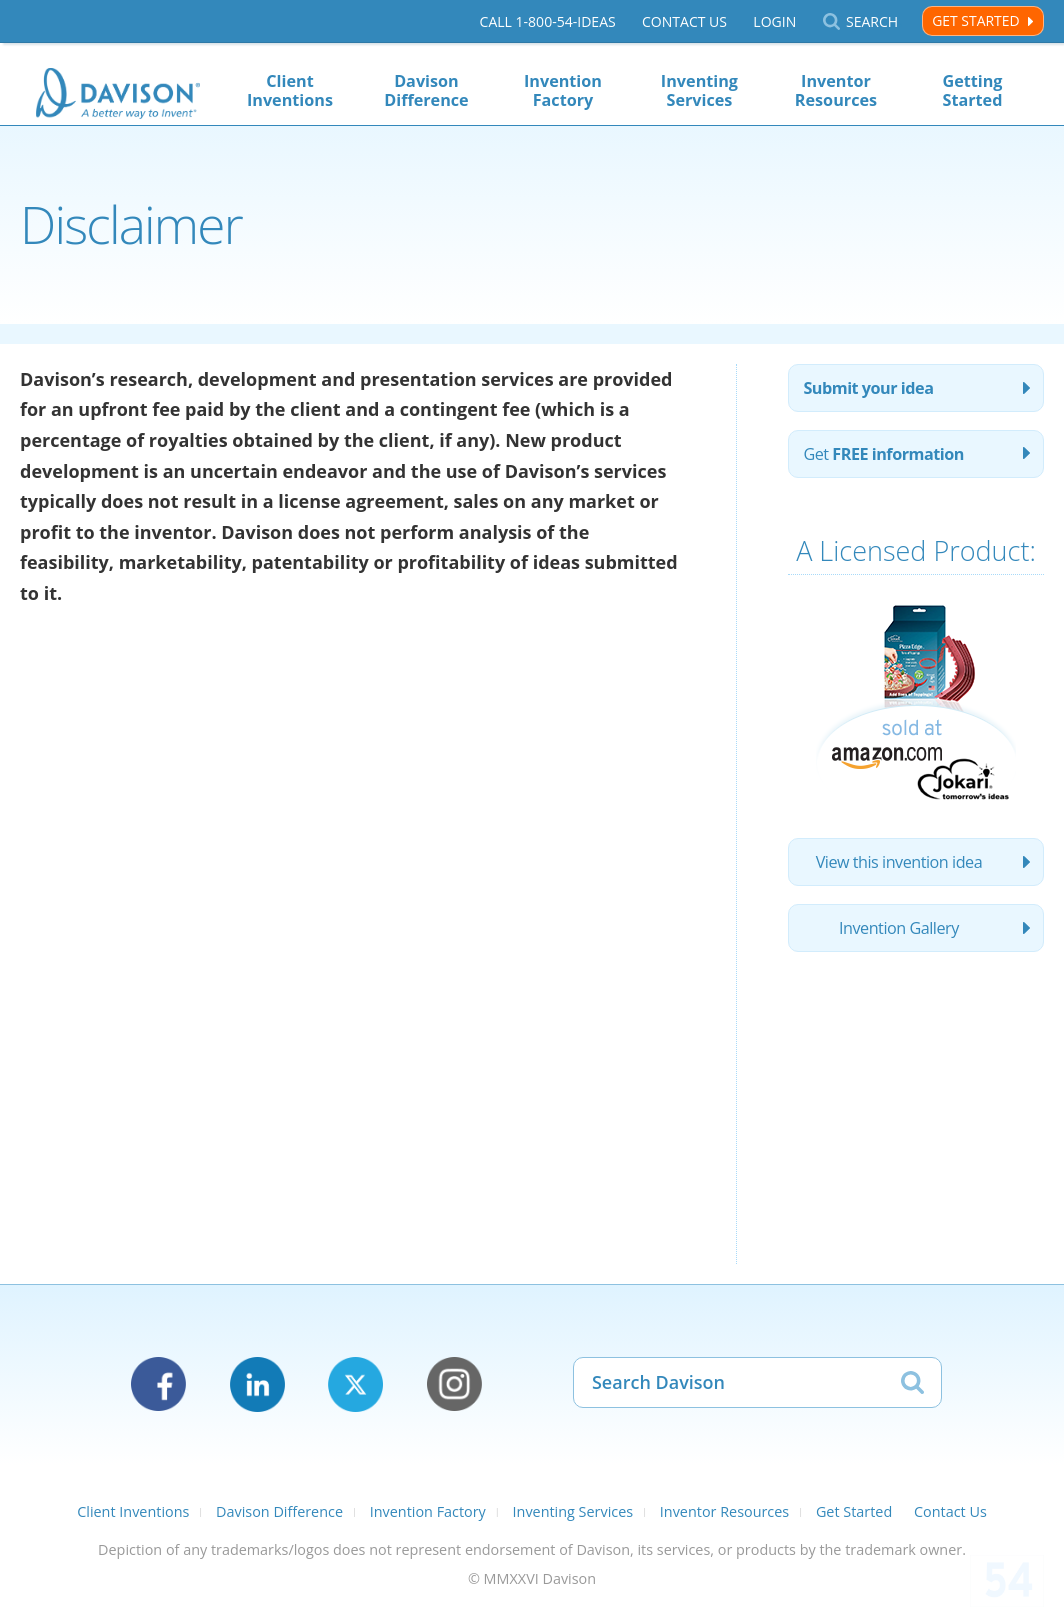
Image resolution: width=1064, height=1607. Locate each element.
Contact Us (684, 21)
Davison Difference (426, 90)
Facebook (158, 1384)
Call (548, 21)
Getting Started (972, 90)
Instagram (454, 1384)
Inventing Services (699, 90)
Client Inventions (290, 90)
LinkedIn (257, 1384)
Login (774, 21)
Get (883, 454)
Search (872, 21)
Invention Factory (563, 90)
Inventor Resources (836, 90)
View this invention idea (899, 862)
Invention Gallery (899, 928)
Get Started (975, 20)
